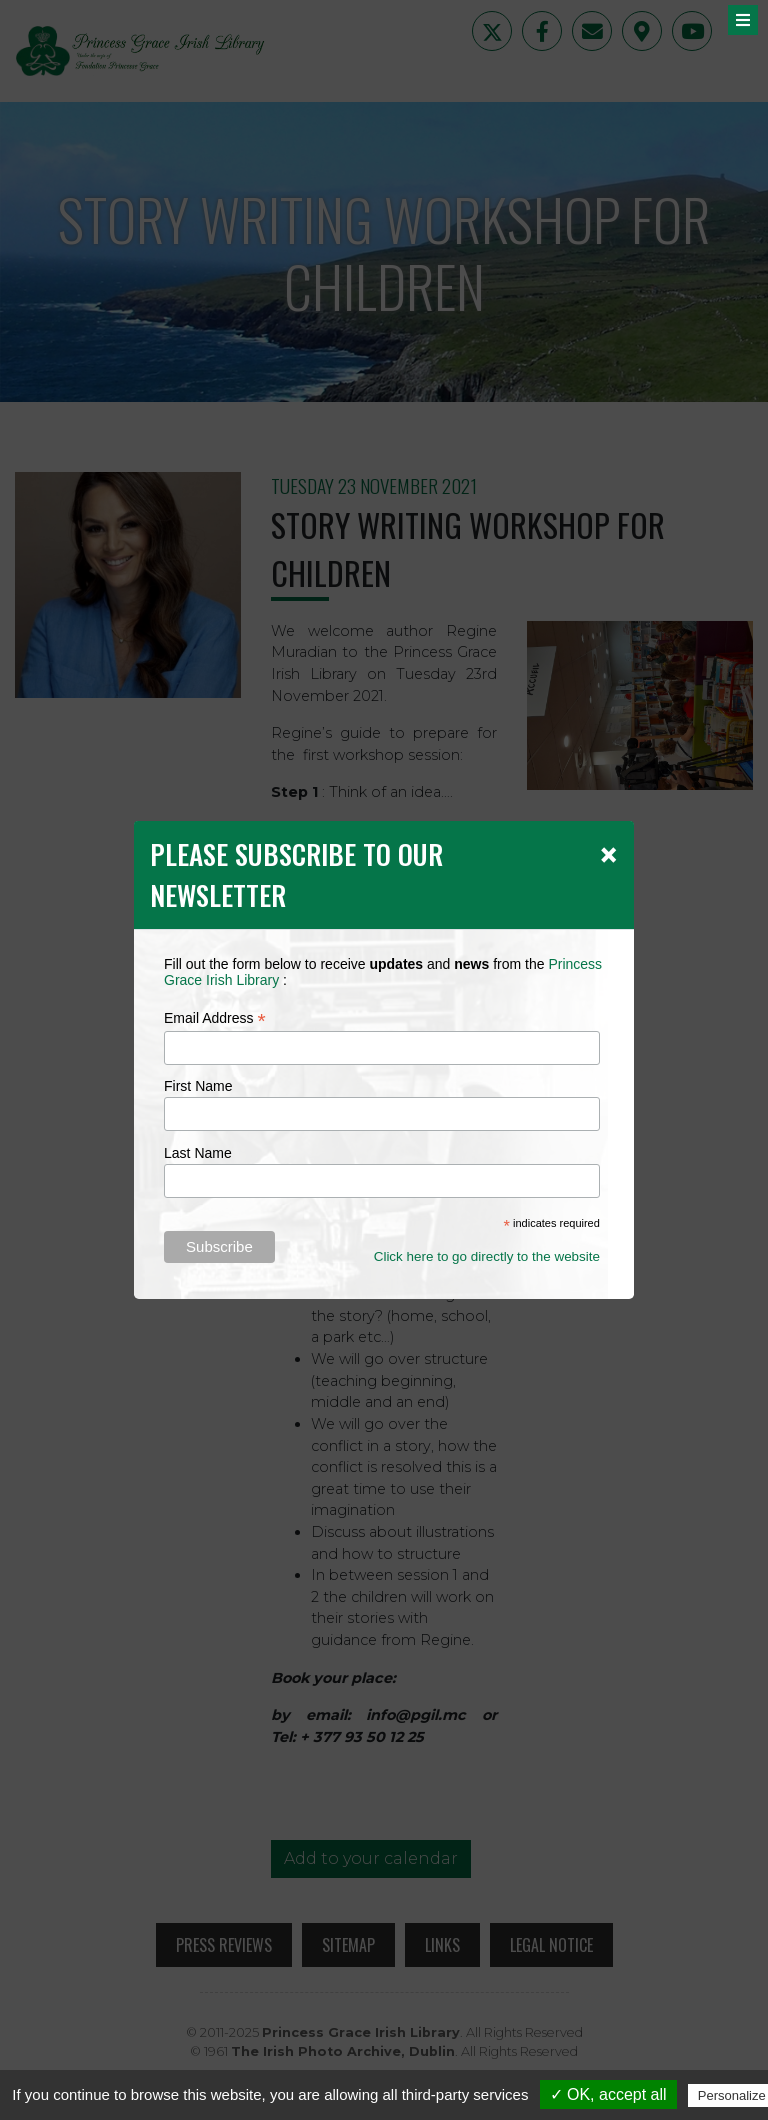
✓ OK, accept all (608, 2094)
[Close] (608, 854)
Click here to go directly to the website (487, 1256)
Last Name (198, 1153)
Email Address (215, 1018)
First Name (198, 1086)
